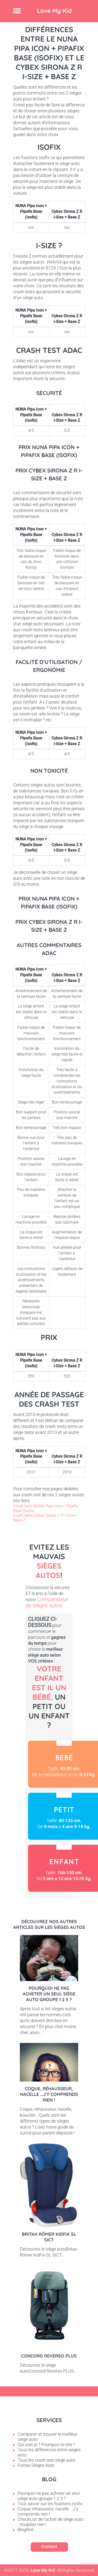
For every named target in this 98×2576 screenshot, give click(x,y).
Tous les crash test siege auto (46, 2460)
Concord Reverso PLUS (49, 2356)
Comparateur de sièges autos (47, 1602)
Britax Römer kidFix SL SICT (49, 2237)
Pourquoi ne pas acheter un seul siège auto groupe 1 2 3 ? (49, 1993)
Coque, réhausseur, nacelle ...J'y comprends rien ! (49, 2094)
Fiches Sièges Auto (36, 2465)
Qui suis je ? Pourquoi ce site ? (46, 2444)
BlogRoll (25, 2529)
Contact (49, 2546)
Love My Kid (54, 10)
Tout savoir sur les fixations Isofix (50, 2503)
